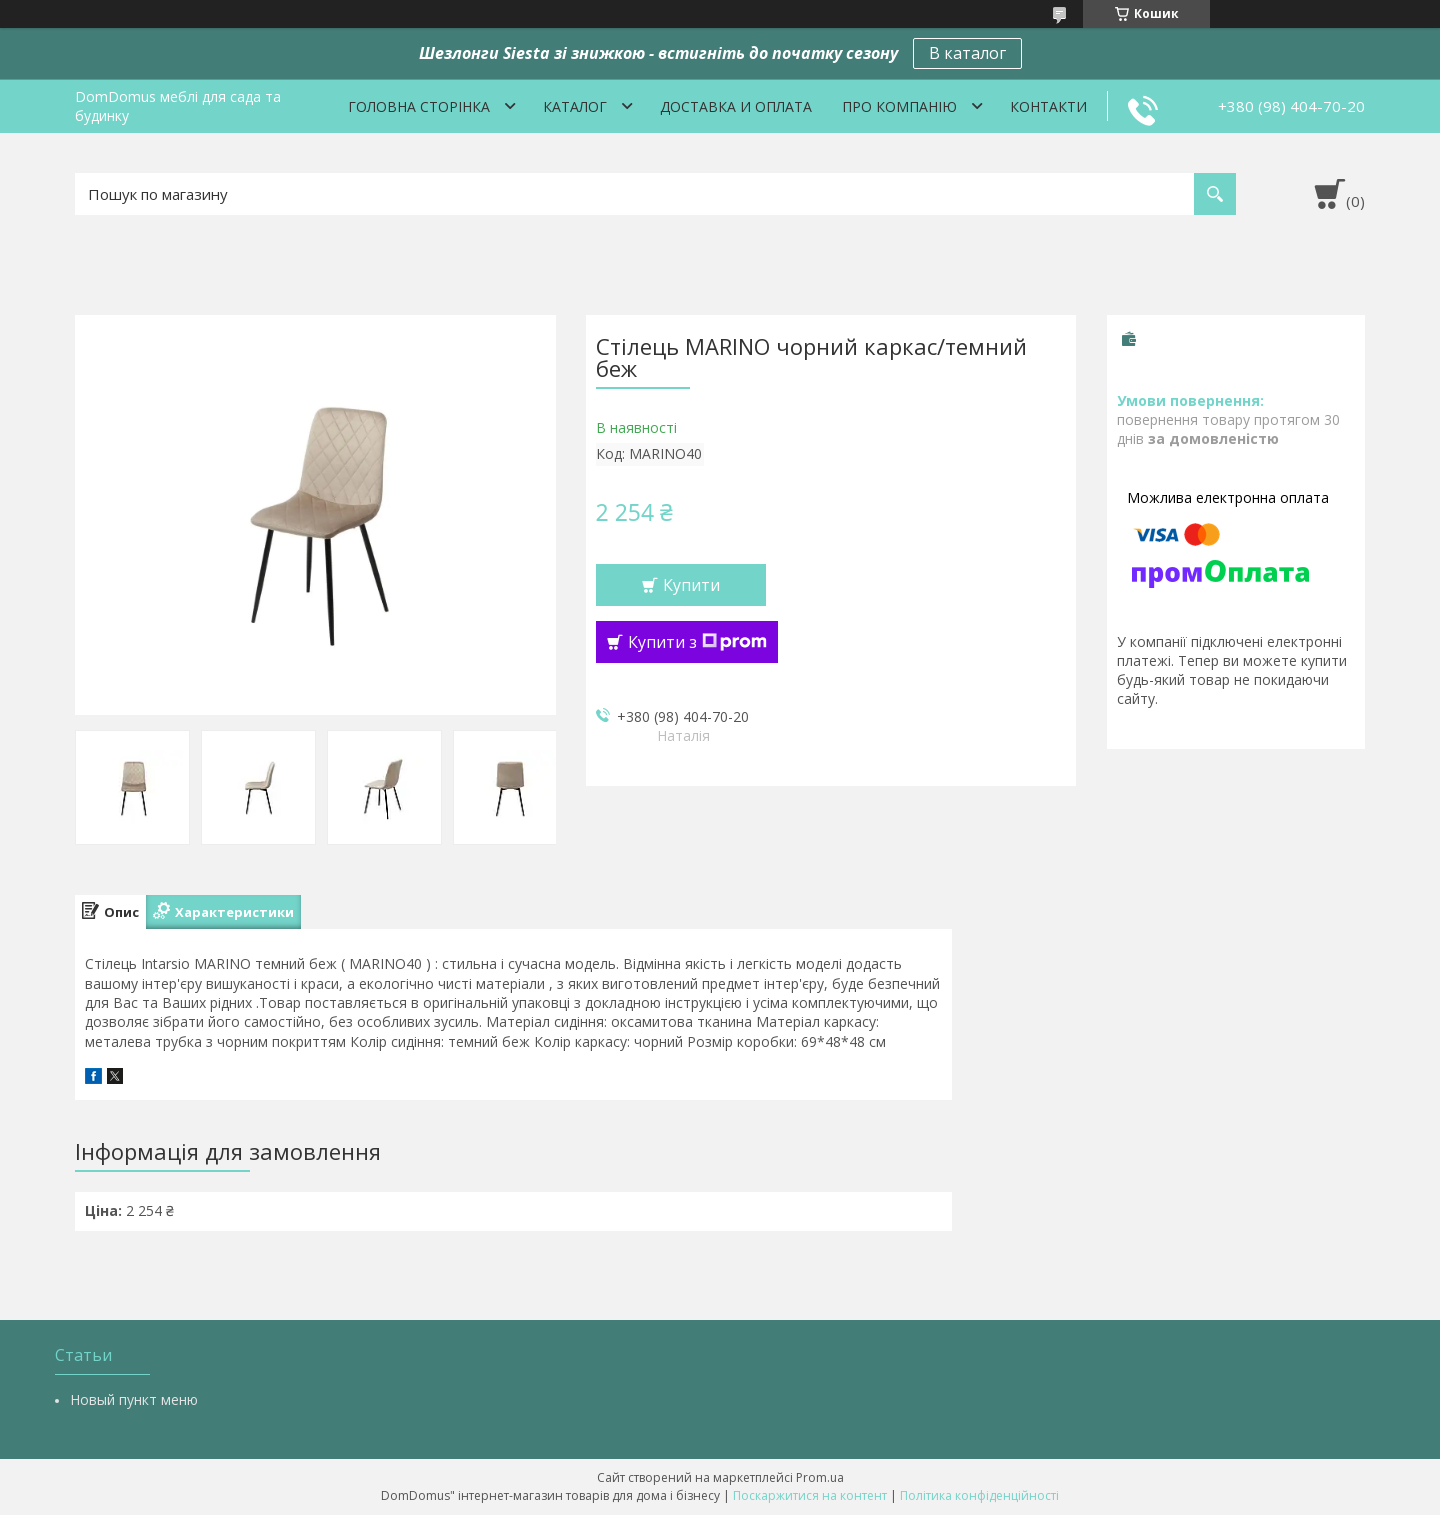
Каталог (575, 106)
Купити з (697, 642)
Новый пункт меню (134, 1399)
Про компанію (899, 106)
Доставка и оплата (736, 106)
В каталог (967, 53)
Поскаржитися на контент (810, 1495)
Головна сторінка (419, 106)
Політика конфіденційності (979, 1495)
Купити (691, 585)
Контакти (1048, 106)
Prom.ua (820, 1477)
